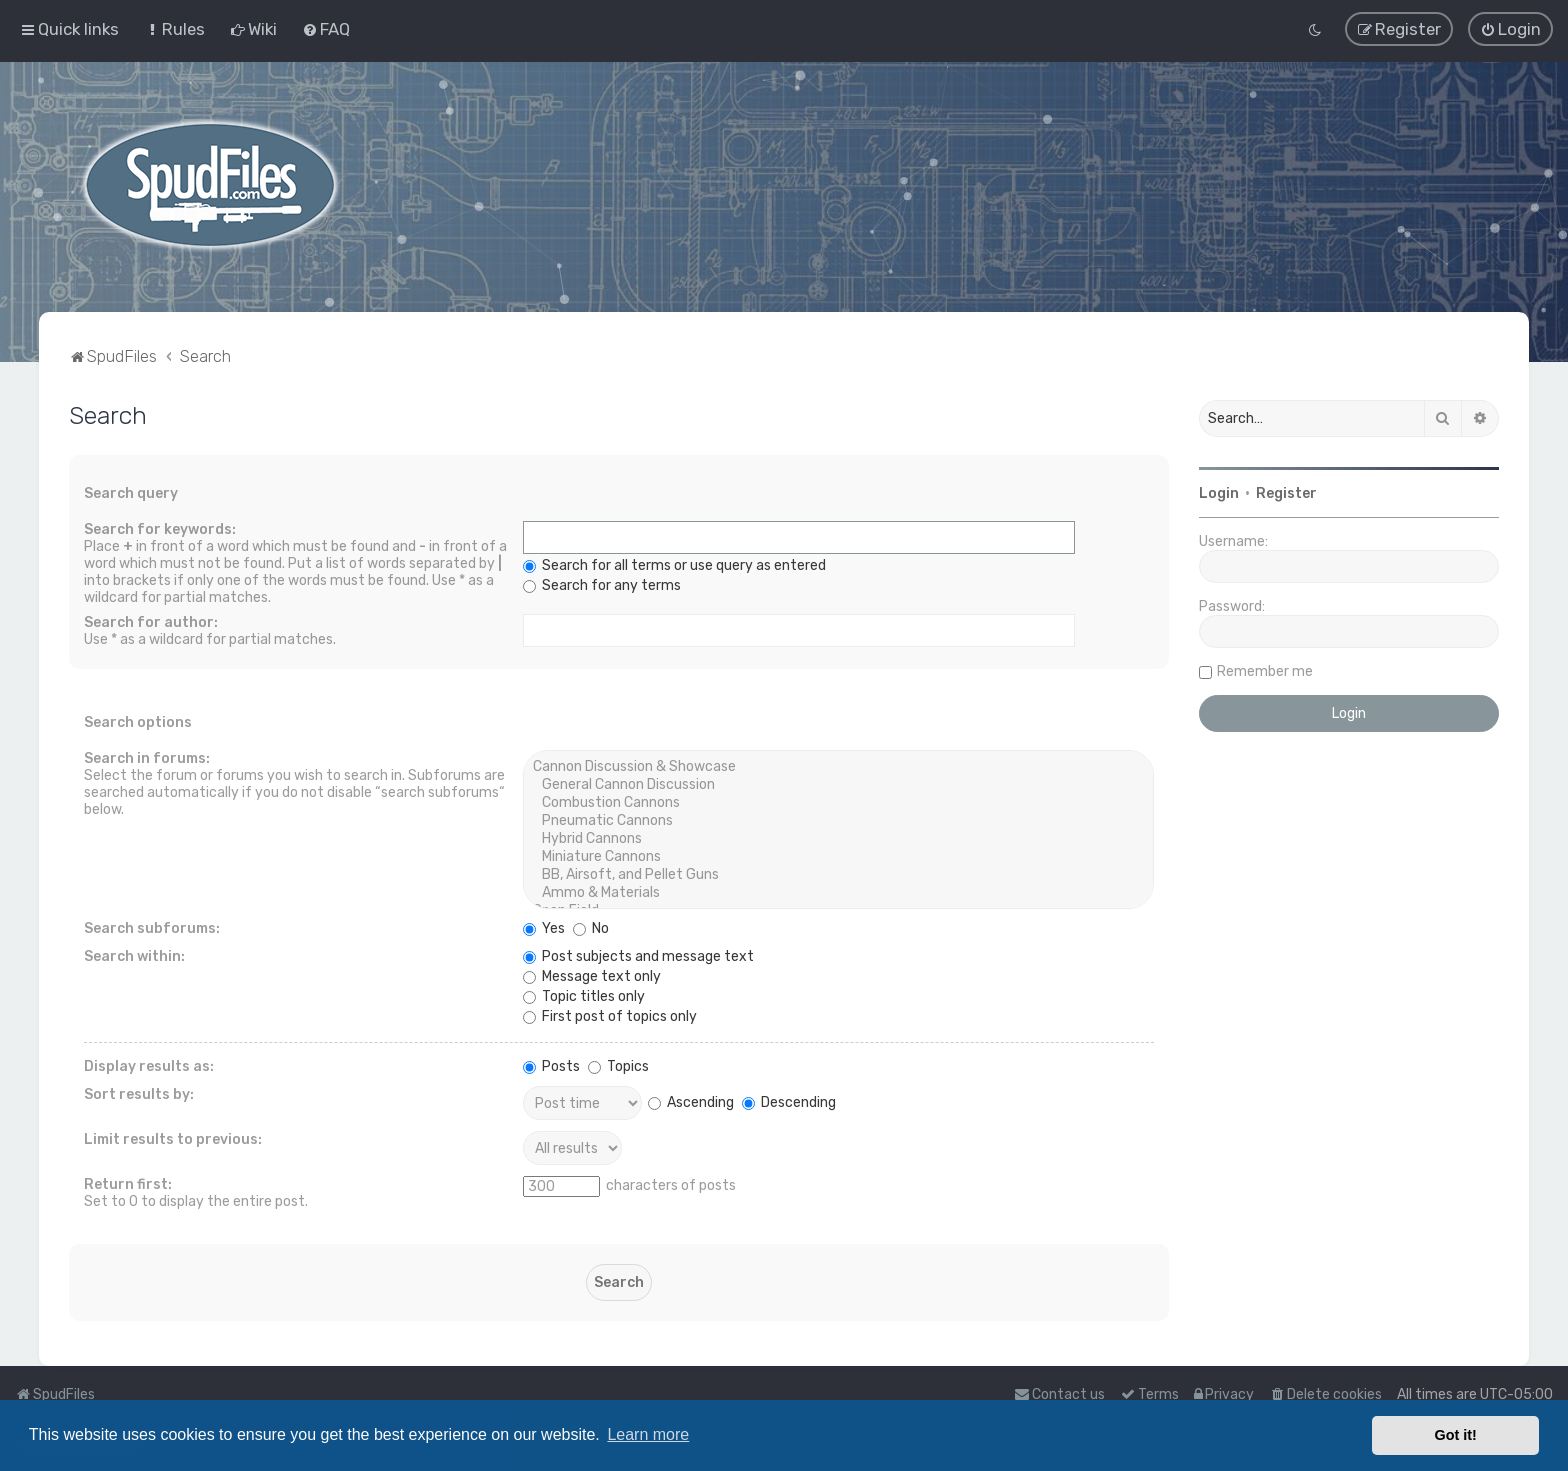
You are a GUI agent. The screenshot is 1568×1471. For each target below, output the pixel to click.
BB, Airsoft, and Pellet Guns (838, 874)
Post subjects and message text (638, 955)
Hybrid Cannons (838, 838)
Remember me (1265, 670)
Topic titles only (584, 995)
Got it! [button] (1456, 1435)
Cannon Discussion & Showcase (838, 766)
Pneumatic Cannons (838, 820)
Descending (789, 1101)
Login (1219, 492)
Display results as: (149, 1065)
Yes (544, 927)
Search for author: (151, 621)
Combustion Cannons (838, 802)
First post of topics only (610, 1015)
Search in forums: (147, 757)
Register (1286, 492)
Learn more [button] (648, 1434)
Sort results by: (139, 1093)
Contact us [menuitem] (1059, 1394)
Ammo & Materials (838, 892)
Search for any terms (602, 584)
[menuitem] (174, 29)
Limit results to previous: (173, 1138)
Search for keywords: (160, 528)
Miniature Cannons (838, 856)
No (591, 927)
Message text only (592, 975)
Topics (618, 1065)
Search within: (134, 955)
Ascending (691, 1101)
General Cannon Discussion (838, 784)
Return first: (128, 1183)
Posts (551, 1065)
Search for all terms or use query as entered (674, 564)
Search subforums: (152, 927)
